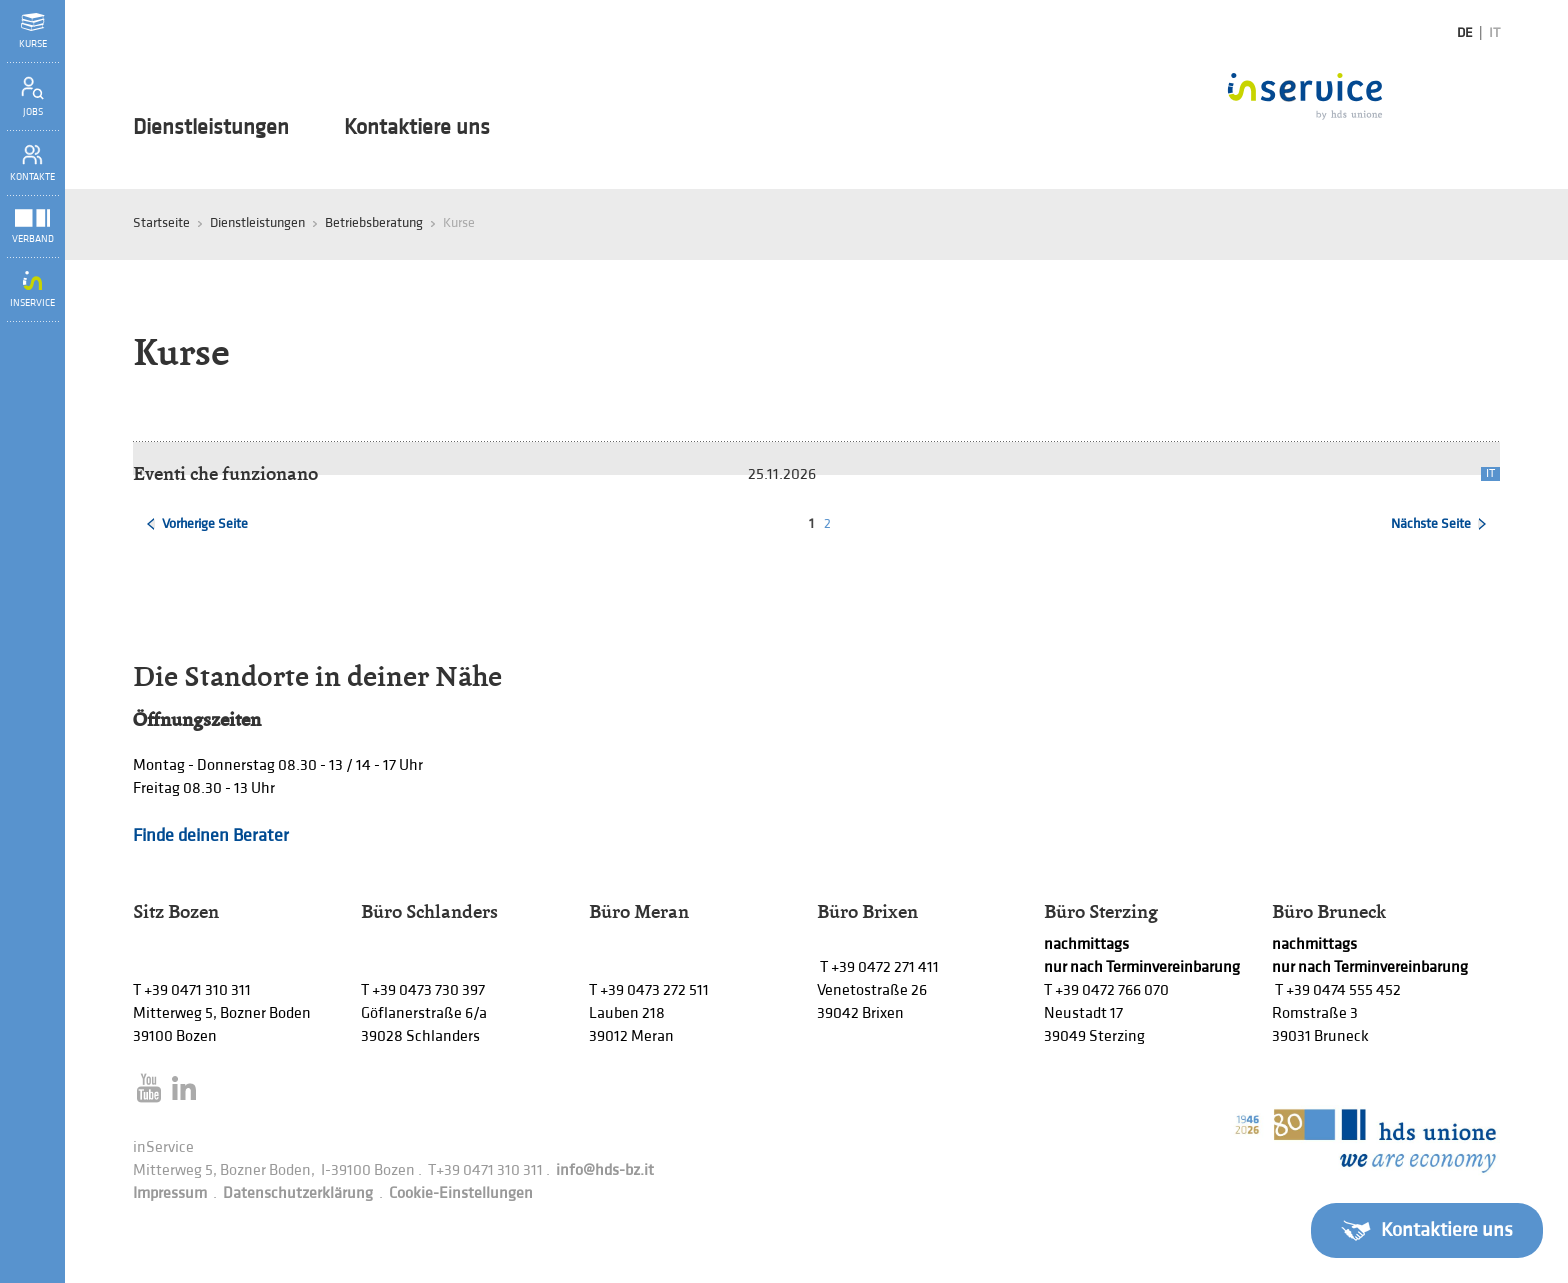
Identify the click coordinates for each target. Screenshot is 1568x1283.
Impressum (170, 1193)
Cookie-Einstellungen (461, 1193)
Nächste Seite (1431, 523)
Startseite (161, 222)
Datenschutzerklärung (298, 1193)
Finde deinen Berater (211, 835)
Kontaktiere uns (417, 128)
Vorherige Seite (205, 523)
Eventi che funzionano (225, 473)
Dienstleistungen (211, 128)
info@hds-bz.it (605, 1170)
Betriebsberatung (374, 222)
